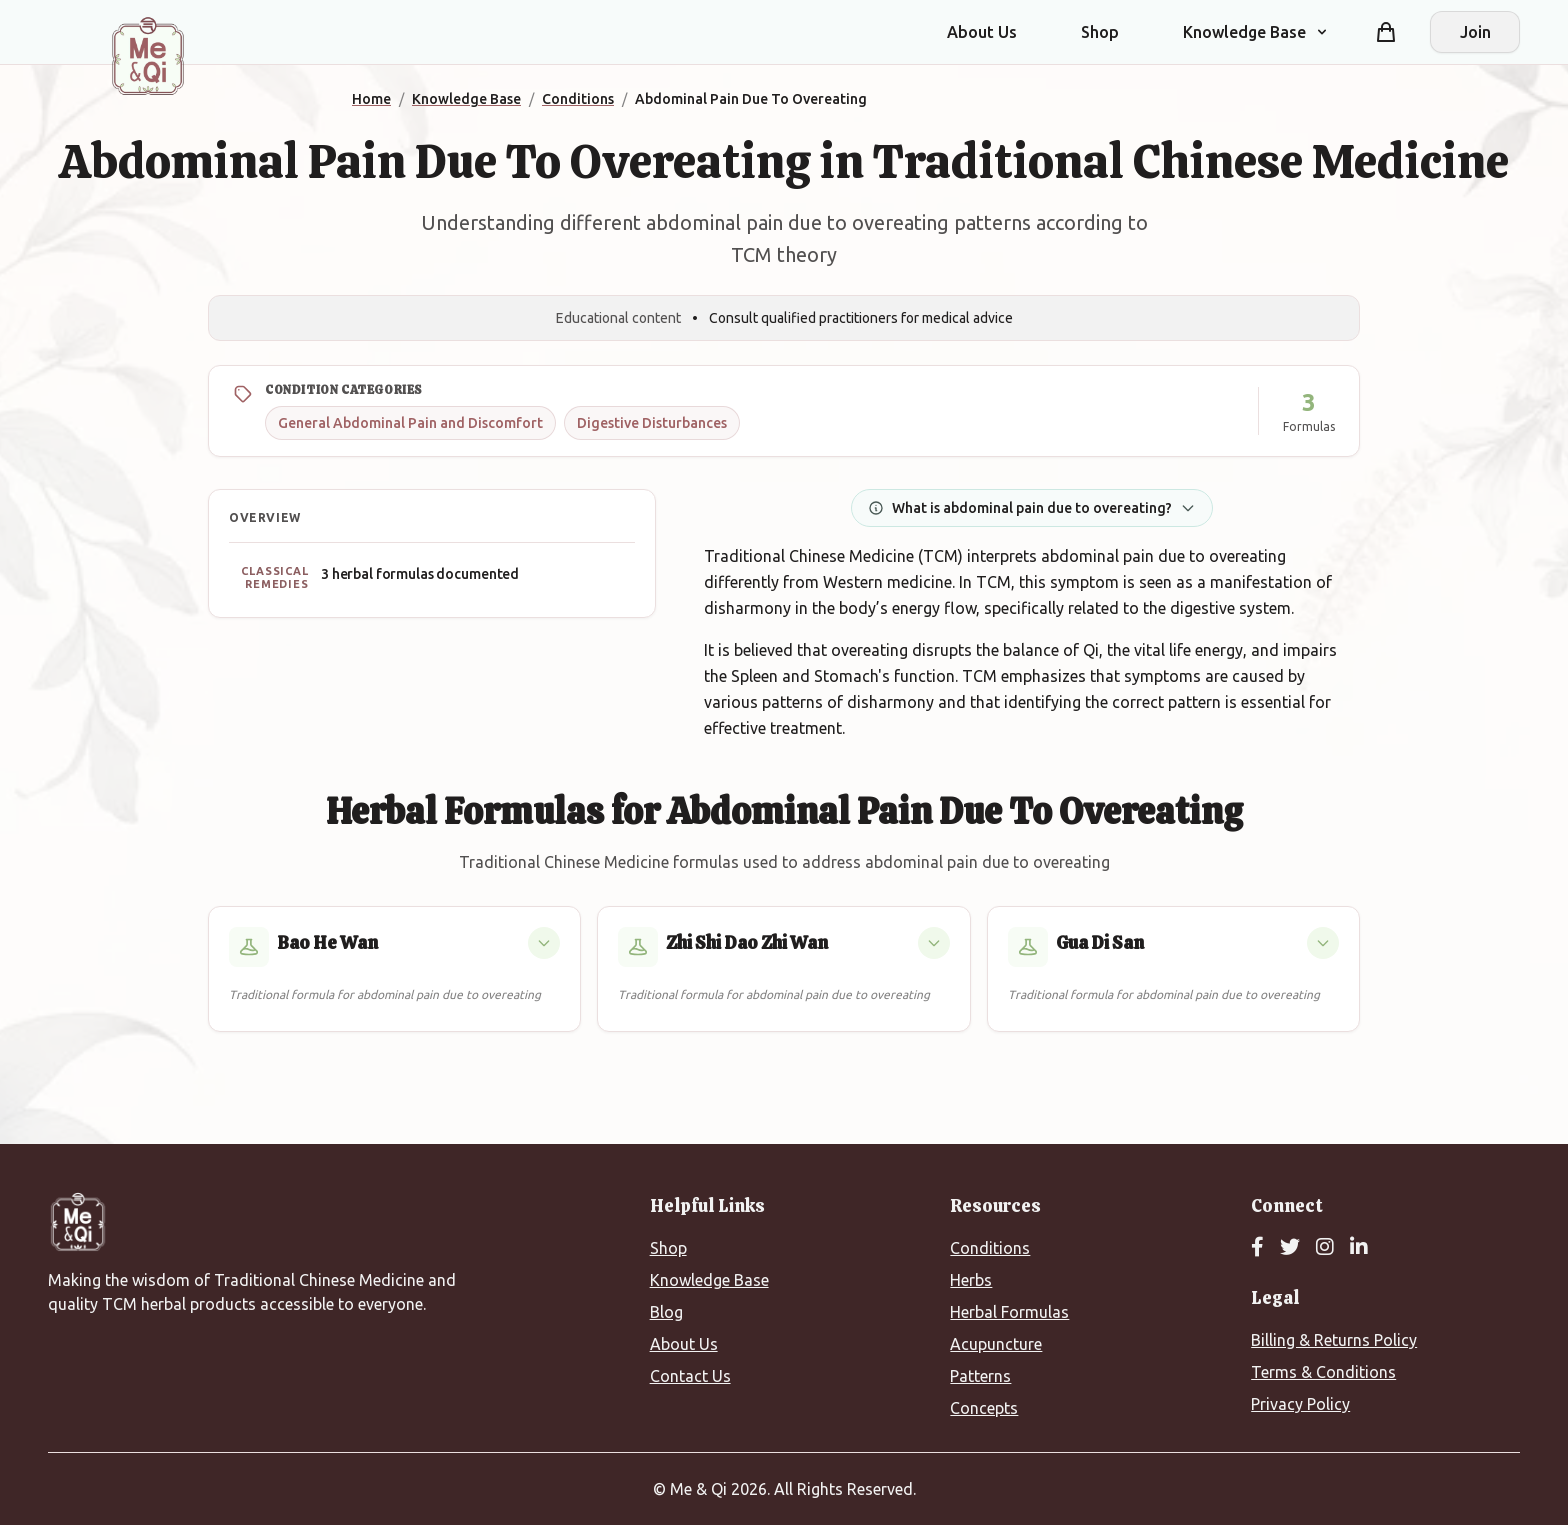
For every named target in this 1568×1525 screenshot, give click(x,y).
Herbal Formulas (1009, 1312)
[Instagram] (1325, 1248)
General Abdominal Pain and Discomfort (410, 423)
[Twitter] (1290, 1248)
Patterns (980, 1376)
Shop (1100, 32)
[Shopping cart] (1386, 32)
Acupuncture (996, 1344)
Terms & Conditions (1323, 1372)
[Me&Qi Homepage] (148, 56)
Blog (666, 1312)
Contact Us (690, 1376)
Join (1475, 32)
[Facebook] (1257, 1248)
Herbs (971, 1280)
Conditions (990, 1248)
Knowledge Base (709, 1280)
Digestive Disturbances (652, 423)
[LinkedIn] (1359, 1248)
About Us (982, 32)
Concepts (984, 1408)
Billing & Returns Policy (1334, 1340)
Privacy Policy (1300, 1404)
